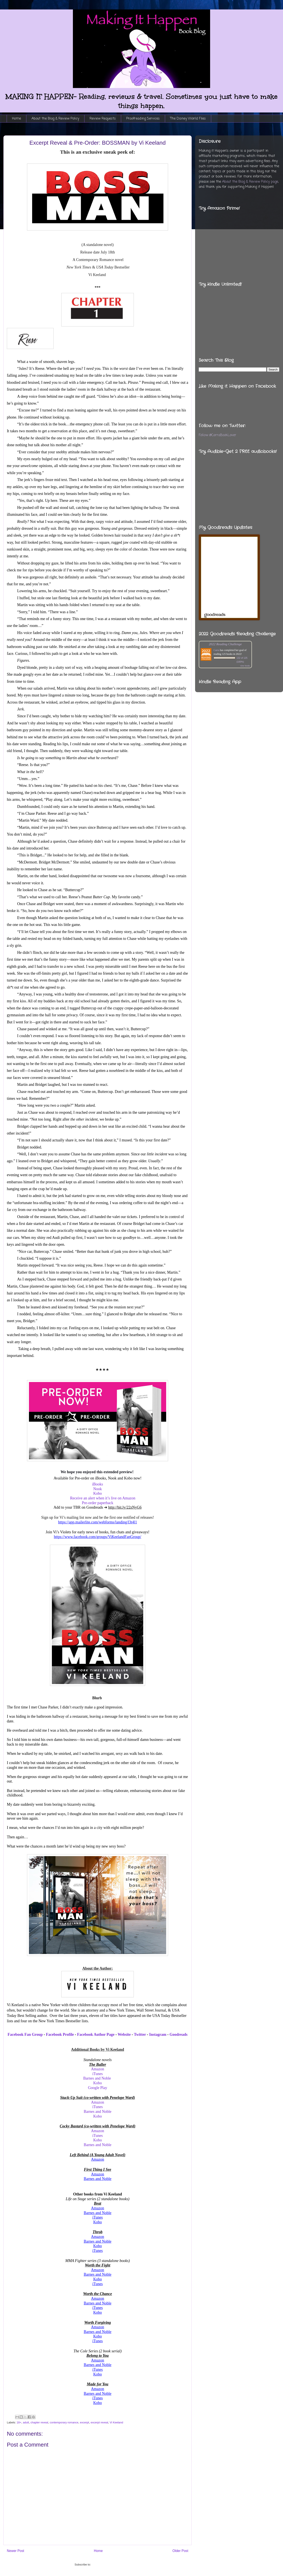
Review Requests (103, 118)
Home (16, 118)
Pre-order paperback (97, 1503)
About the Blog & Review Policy (55, 118)
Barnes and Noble (97, 2078)
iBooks (97, 1484)
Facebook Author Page (95, 2034)
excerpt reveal (99, 2422)
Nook (97, 1489)
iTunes (97, 2074)
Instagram (157, 2034)
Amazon (97, 2069)
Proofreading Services (143, 118)
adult (26, 2422)
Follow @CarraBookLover (217, 435)
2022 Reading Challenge (225, 644)
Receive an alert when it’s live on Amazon (102, 1498)
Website (124, 2034)
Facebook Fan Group (25, 2034)
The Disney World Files (188, 118)
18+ (19, 2422)
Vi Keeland (116, 2422)
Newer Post (15, 2551)
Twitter (140, 2034)
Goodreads (179, 2034)
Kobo (97, 1493)
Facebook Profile (60, 2034)
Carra (216, 650)
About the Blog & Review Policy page (250, 181)
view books (245, 665)
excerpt (84, 2422)
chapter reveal (39, 2422)
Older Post (180, 2551)
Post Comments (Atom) (106, 2564)
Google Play (97, 2088)
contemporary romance (64, 2422)
